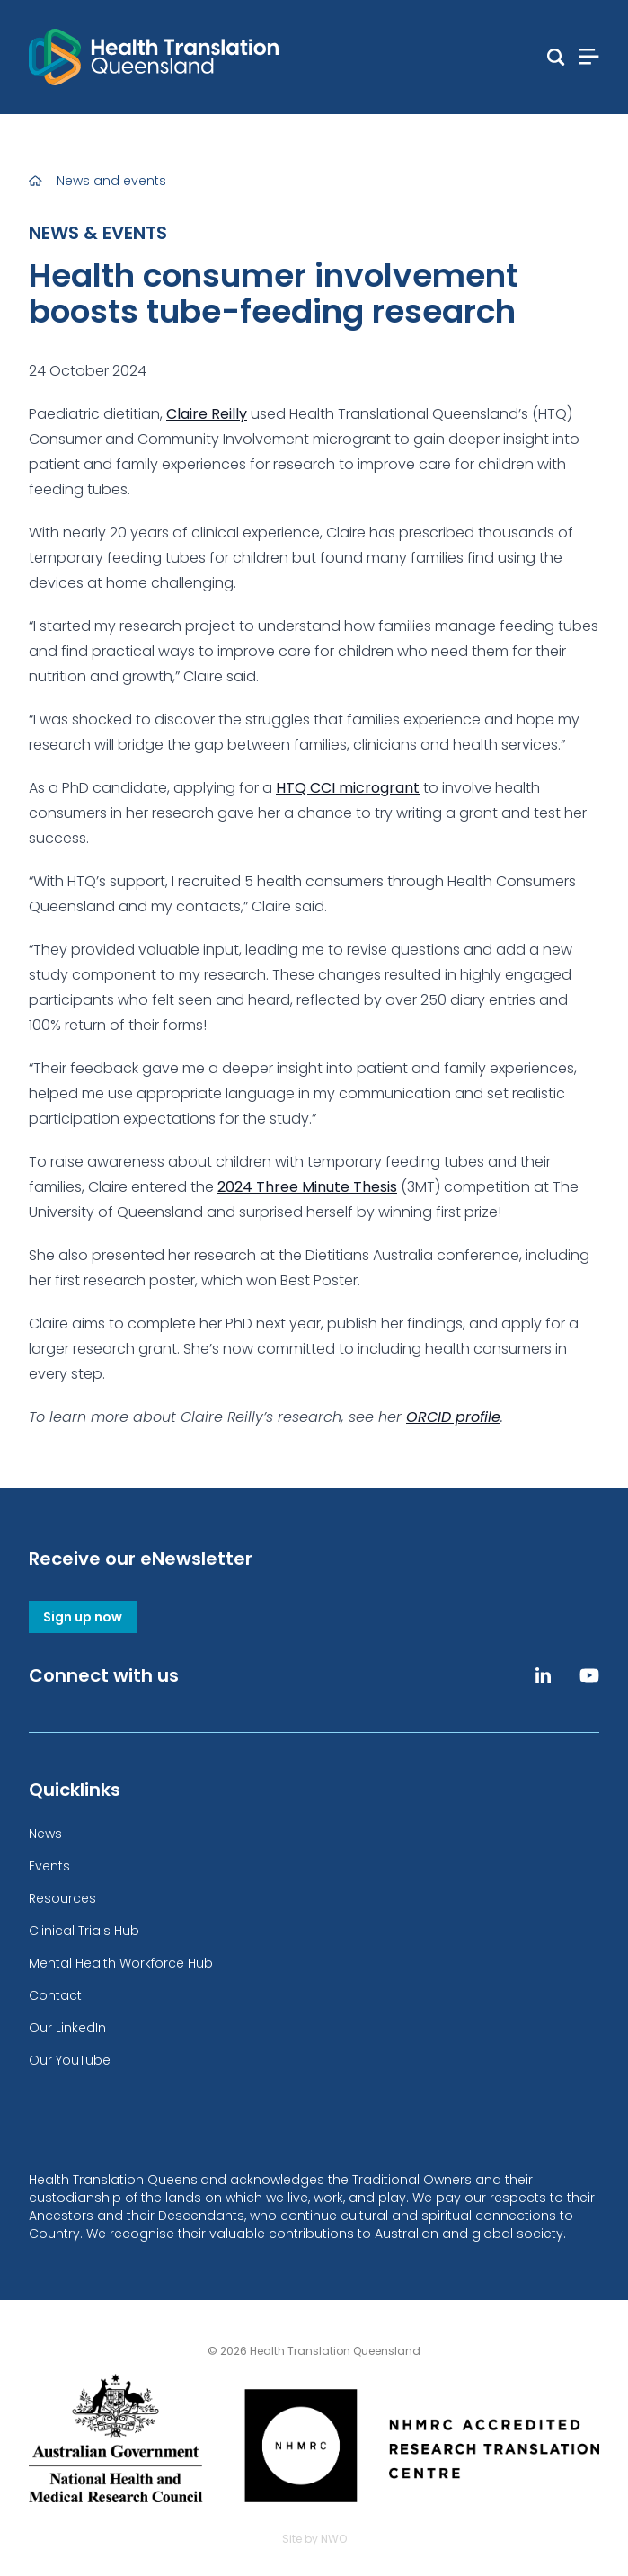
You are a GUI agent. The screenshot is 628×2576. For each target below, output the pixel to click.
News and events (111, 181)
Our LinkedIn (67, 2028)
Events (49, 1866)
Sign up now (82, 1617)
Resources (62, 1898)
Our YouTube (70, 2060)
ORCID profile (453, 1417)
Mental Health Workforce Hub (121, 1963)
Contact (55, 1995)
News (45, 1834)
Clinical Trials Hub (84, 1931)
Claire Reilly (206, 414)
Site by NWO (314, 2538)
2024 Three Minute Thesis (307, 1187)
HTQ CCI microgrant (348, 787)
